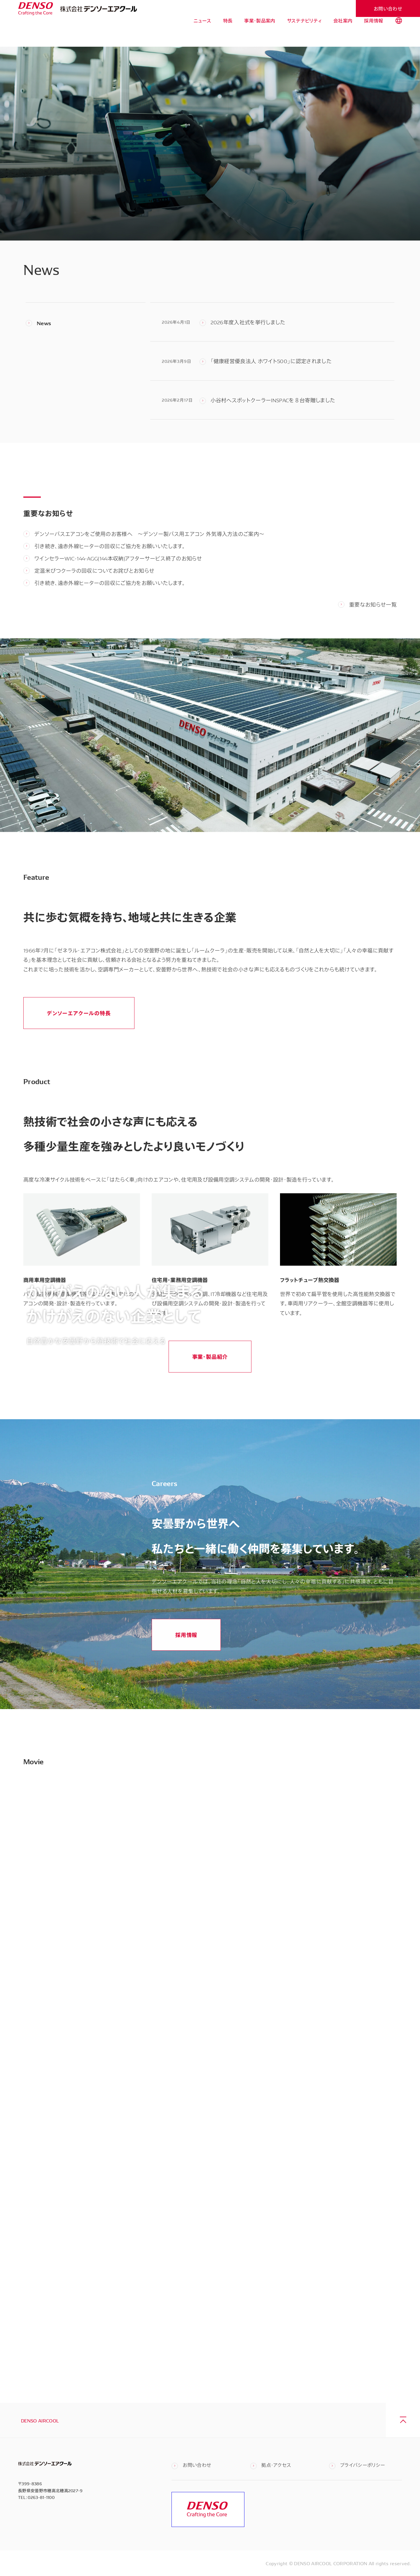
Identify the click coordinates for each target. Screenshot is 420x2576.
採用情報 (373, 35)
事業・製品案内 (259, 35)
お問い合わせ (388, 8)
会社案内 (342, 35)
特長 (228, 35)
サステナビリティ (304, 35)
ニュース (202, 35)
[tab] (399, 35)
